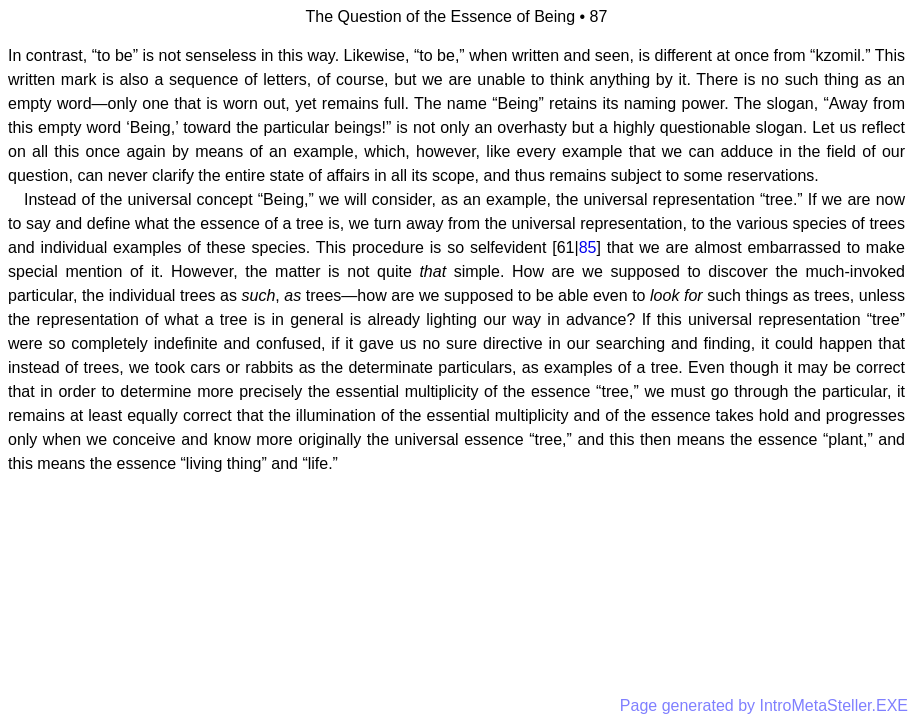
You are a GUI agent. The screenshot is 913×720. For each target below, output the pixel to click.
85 (588, 247)
